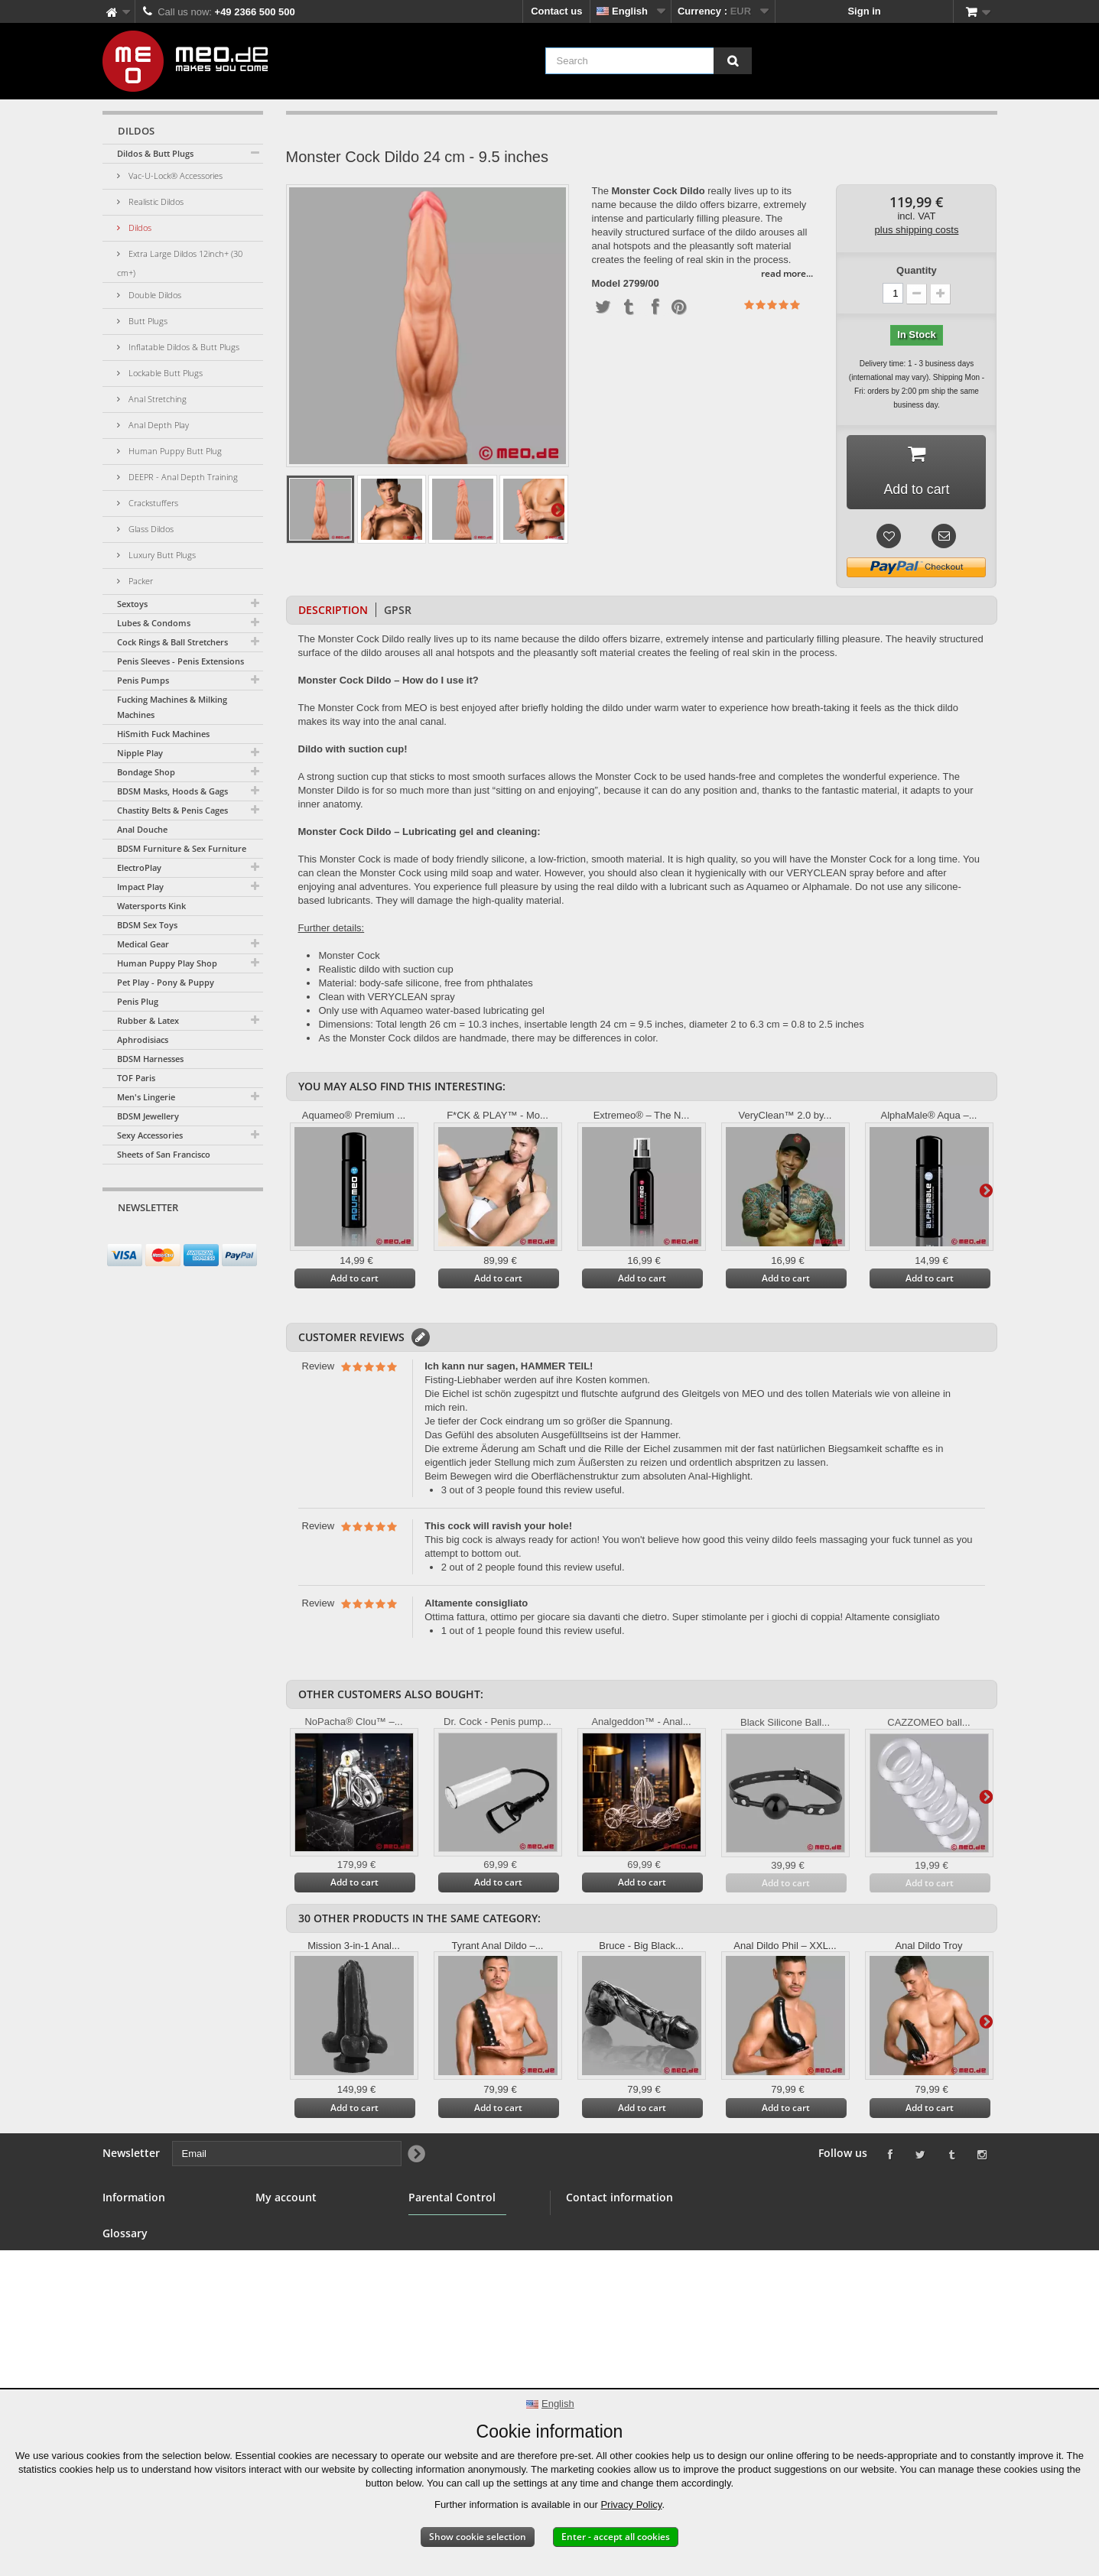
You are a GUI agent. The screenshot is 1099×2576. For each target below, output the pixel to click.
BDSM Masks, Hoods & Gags (172, 791)
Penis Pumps (143, 680)
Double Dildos (153, 294)
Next (557, 509)
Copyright (125, 2370)
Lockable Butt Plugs (164, 372)
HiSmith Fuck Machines (163, 733)
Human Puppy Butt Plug (174, 450)
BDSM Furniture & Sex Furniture (181, 848)
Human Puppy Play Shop (167, 963)
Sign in (863, 11)
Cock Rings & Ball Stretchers (172, 642)
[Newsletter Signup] (246, 1236)
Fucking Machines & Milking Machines (172, 707)
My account (286, 2198)
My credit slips (289, 2242)
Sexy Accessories (150, 1135)
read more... (787, 273)
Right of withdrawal (148, 2334)
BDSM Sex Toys (147, 925)
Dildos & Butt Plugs (155, 153)
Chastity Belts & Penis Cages (172, 810)
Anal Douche (142, 829)
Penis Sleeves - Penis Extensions (180, 661)
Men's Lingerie (146, 1097)
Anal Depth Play (157, 424)
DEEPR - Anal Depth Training (182, 476)
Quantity (916, 270)
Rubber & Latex (148, 1020)
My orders (279, 2224)
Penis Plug (137, 1001)
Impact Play (140, 886)
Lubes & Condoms (153, 623)
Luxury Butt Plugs (161, 554)
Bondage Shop (146, 772)
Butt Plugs (146, 320)
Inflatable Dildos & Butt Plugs (182, 346)
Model (606, 283)
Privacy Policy (631, 2504)
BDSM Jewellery (148, 1116)
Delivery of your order (154, 2352)
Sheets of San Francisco (163, 1154)
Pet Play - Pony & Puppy (165, 982)
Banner (119, 2260)
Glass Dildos (150, 528)
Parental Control (447, 2296)
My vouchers (285, 2297)
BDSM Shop (130, 2242)
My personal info (294, 2279)
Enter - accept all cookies (615, 2536)
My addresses (288, 2260)
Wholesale (126, 2279)
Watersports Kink (151, 905)
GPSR (397, 610)
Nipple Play (140, 753)
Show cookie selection (477, 2536)
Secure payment (140, 2315)
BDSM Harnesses (150, 1058)
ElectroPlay (139, 867)
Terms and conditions (153, 2297)
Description (333, 610)
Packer (139, 580)
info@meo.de (653, 2305)
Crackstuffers (152, 502)
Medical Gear (143, 944)
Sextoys (132, 603)
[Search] (733, 60)
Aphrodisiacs (142, 1039)
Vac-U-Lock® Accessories (174, 175)
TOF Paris (136, 1077)
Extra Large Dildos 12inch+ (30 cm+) (179, 263)
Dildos (138, 227)
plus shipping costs (917, 230)
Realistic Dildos (155, 201)
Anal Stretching (156, 398)
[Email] (169, 1236)
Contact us (556, 11)
